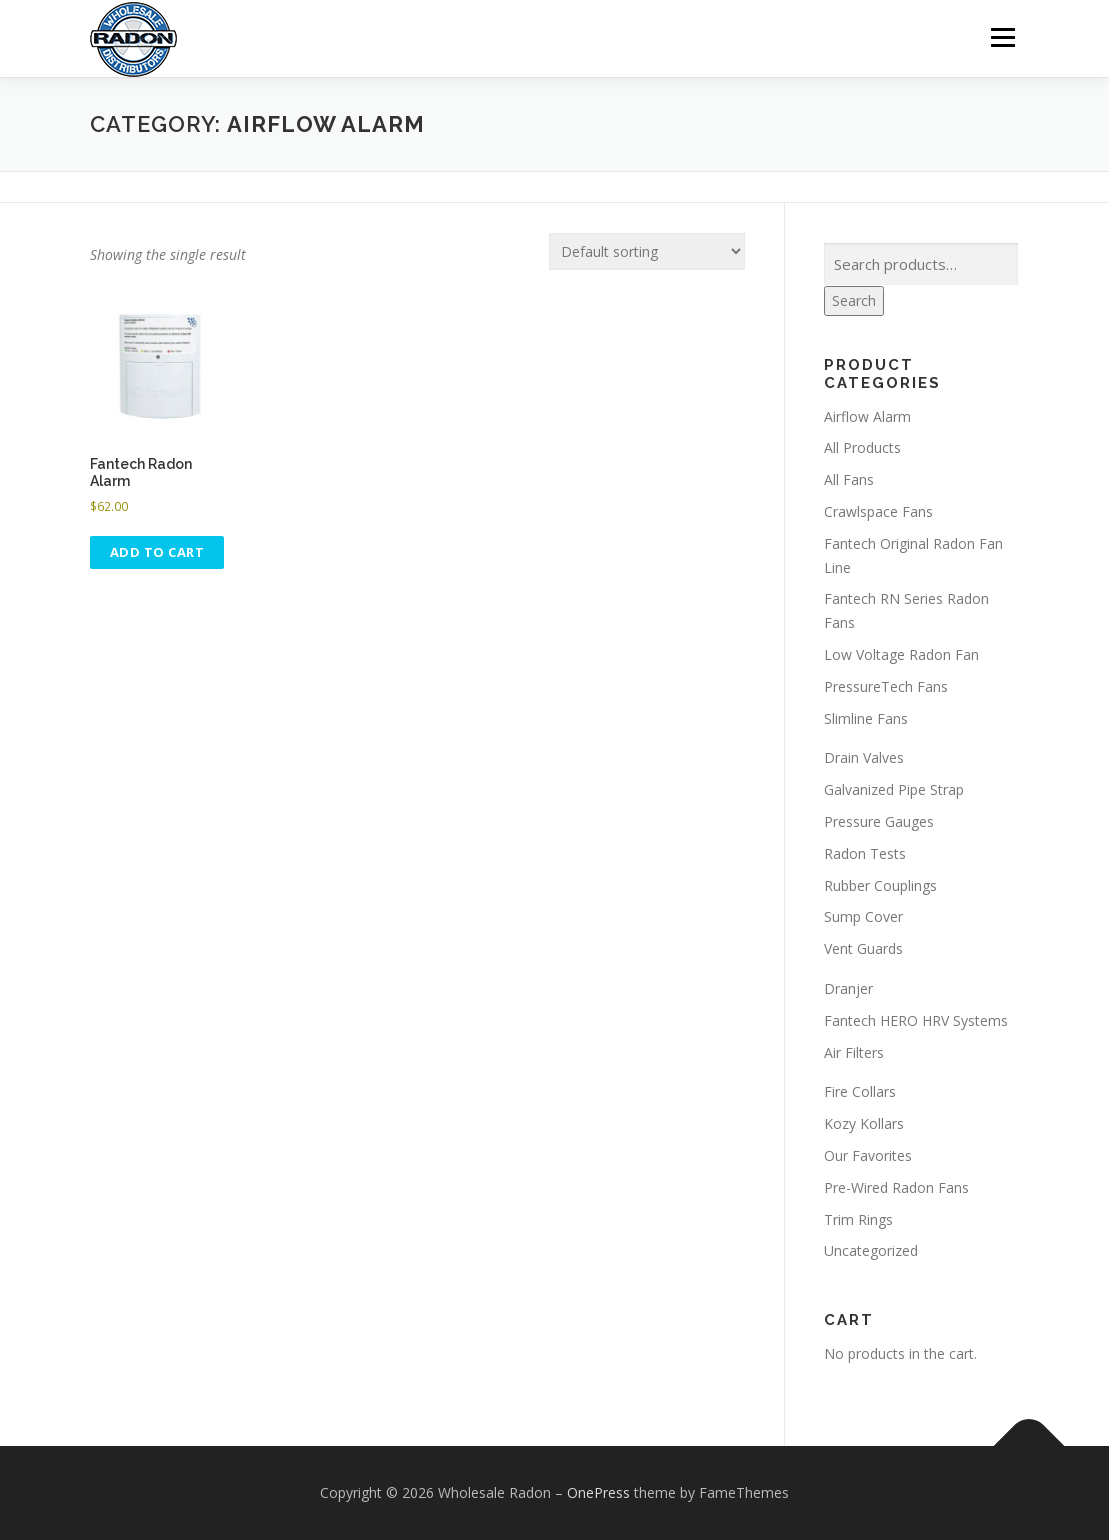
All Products (862, 447)
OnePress (598, 1492)
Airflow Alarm (867, 416)
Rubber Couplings (880, 885)
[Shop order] (647, 251)
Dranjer (848, 988)
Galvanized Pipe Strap (894, 789)
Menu (1002, 37)
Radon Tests (865, 853)
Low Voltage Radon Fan (901, 654)
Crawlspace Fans (878, 511)
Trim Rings (858, 1218)
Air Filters (854, 1051)
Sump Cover (863, 916)
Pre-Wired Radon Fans (896, 1187)
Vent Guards (863, 948)
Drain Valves (864, 757)
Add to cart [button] (157, 552)
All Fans (849, 479)
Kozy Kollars (864, 1123)
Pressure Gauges (879, 821)
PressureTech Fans (886, 686)
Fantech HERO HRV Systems (916, 1020)
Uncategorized (871, 1250)
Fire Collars (860, 1091)
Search (854, 300)
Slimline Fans (866, 718)
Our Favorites (868, 1155)
